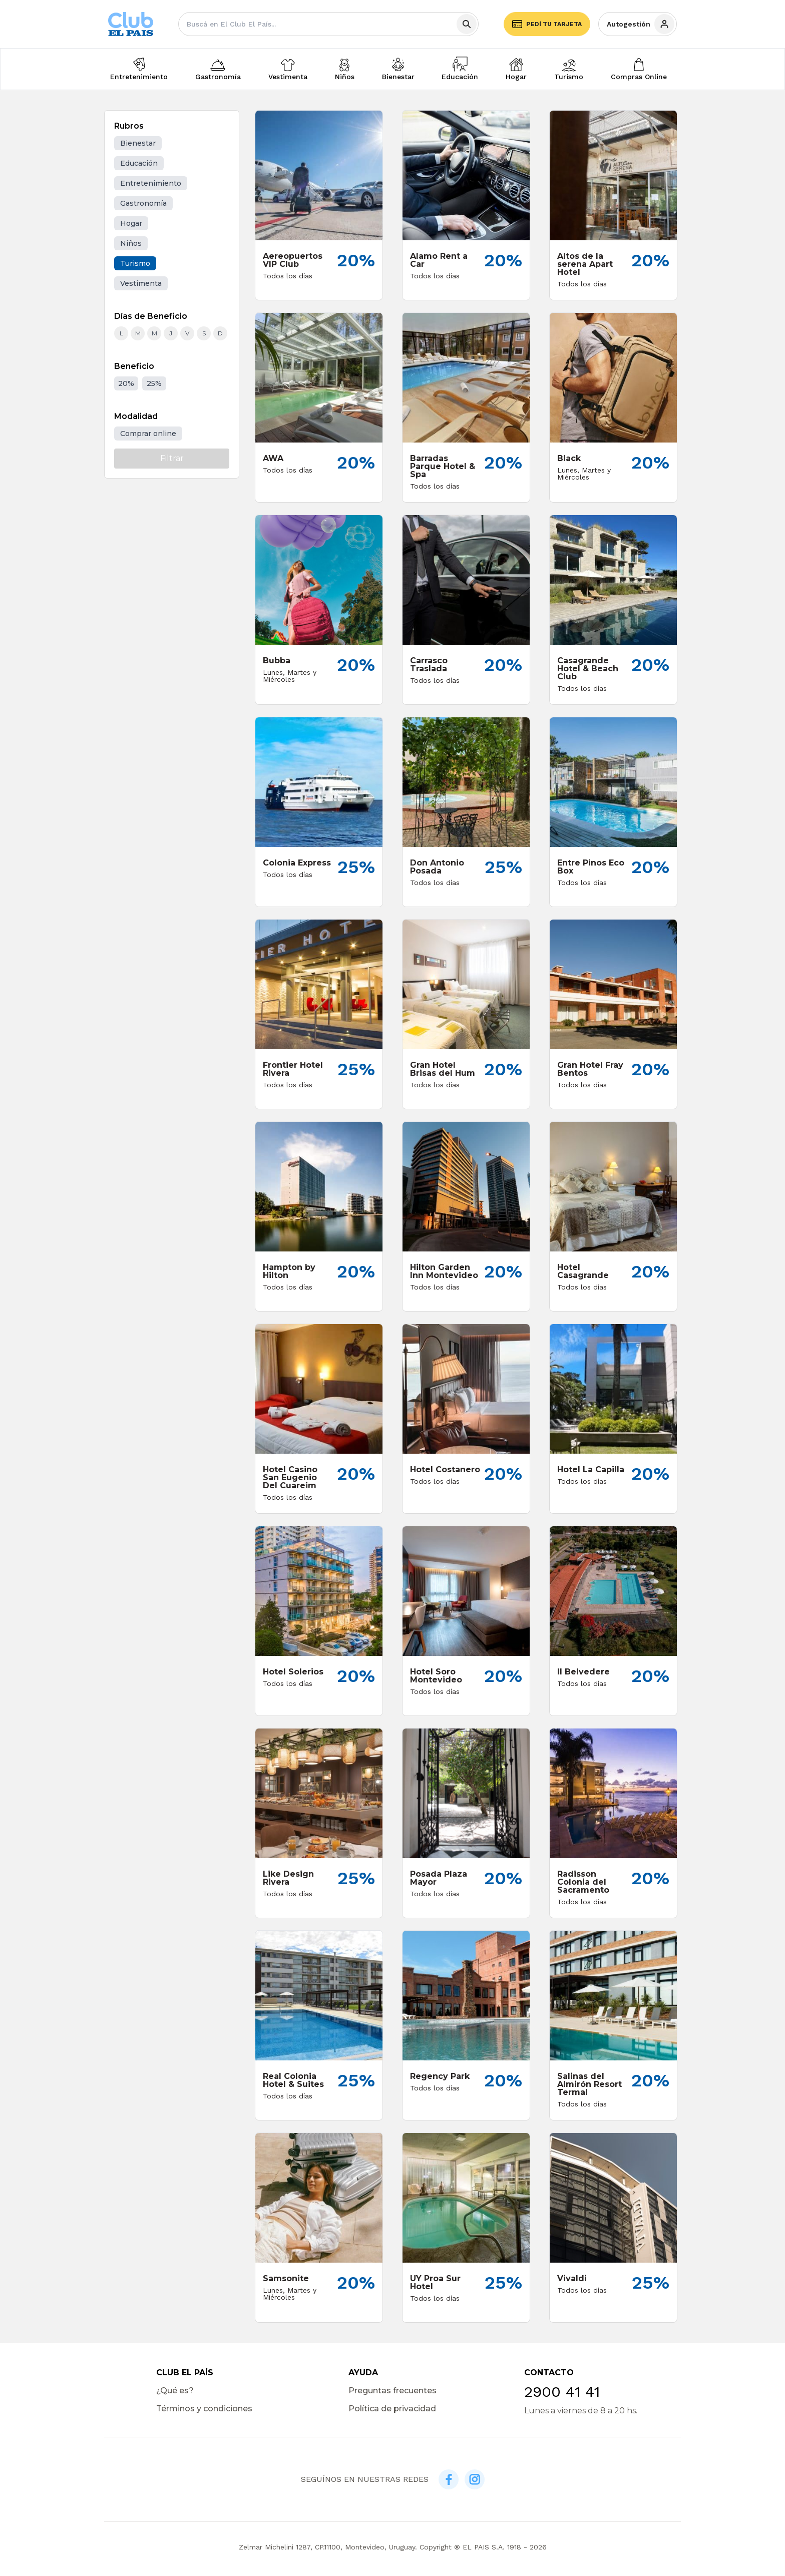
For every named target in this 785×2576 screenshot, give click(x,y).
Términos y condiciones (204, 2408)
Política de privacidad (392, 2408)
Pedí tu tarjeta (547, 24)
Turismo (568, 77)
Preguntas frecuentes (392, 2390)
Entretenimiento (139, 77)
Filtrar (172, 458)
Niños (344, 77)
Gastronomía (218, 77)
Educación (460, 77)
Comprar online (148, 433)
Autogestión (640, 24)
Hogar (516, 77)
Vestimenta (287, 77)
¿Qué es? (175, 2390)
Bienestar (398, 77)
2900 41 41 (562, 2391)
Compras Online (639, 77)
